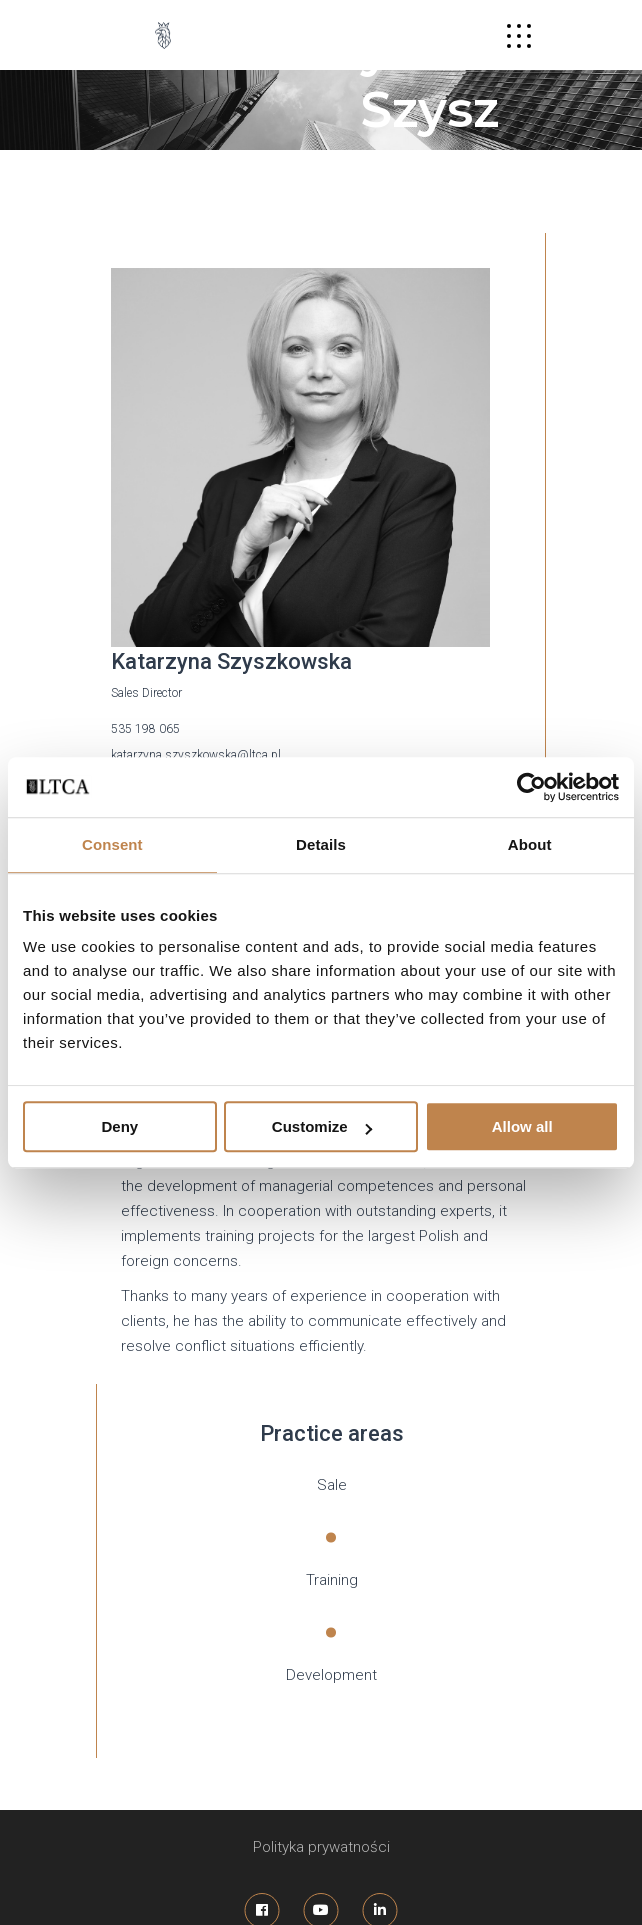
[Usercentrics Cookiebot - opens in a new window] (531, 787)
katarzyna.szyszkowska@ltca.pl (196, 755)
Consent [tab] (112, 844)
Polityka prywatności (321, 1847)
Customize (322, 1126)
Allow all (522, 1126)
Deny (119, 1126)
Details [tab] (321, 844)
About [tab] (530, 844)
